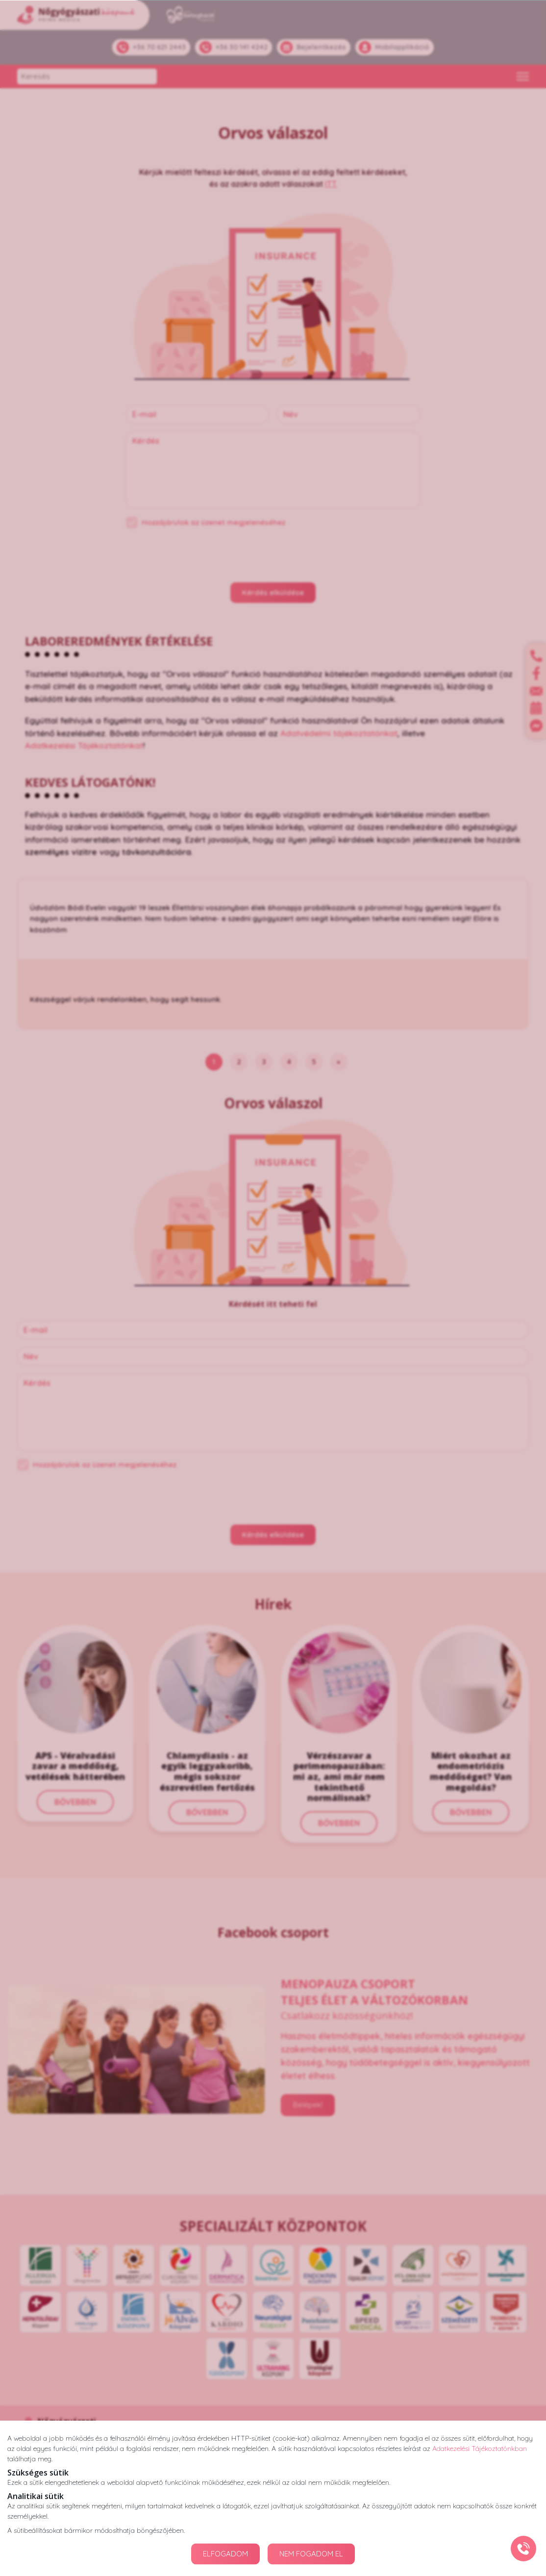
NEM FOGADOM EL (311, 2553)
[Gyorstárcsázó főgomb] (523, 2548)
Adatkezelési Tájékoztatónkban (479, 2448)
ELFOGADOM (225, 2553)
